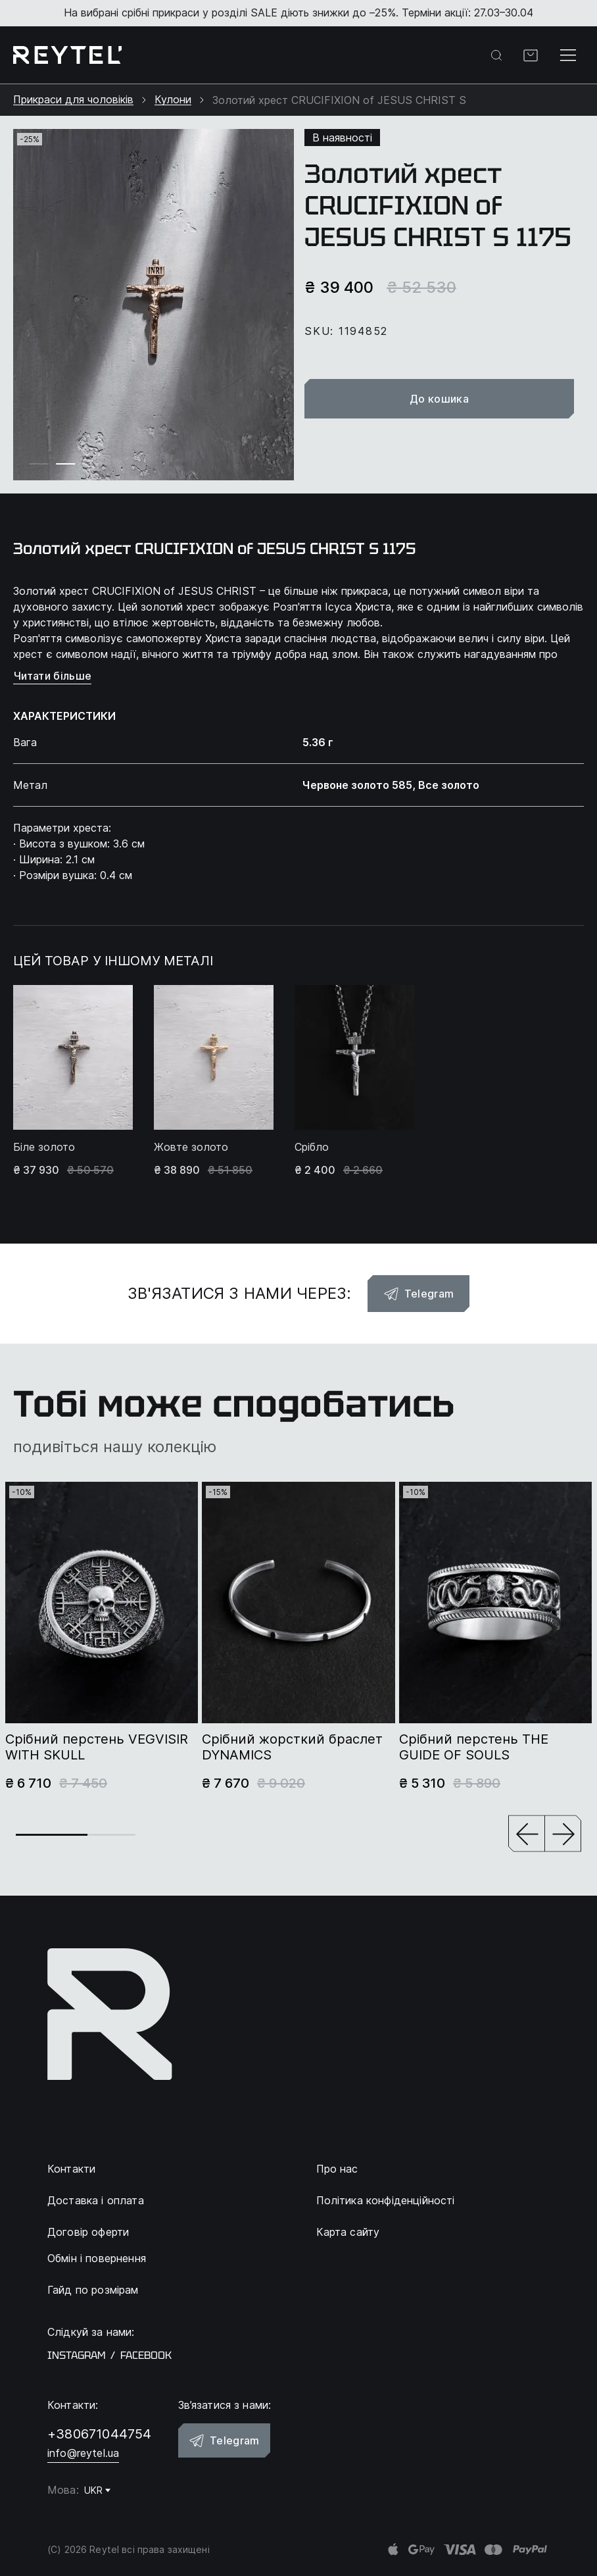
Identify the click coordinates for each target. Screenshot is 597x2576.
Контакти (71, 2168)
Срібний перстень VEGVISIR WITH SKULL (96, 1747)
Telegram (418, 1293)
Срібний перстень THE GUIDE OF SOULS (473, 1747)
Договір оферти (88, 2231)
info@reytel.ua (83, 2453)
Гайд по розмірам (93, 2289)
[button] (526, 1835)
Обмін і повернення (96, 2258)
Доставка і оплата (95, 2200)
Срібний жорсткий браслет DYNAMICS (292, 1747)
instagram (76, 2355)
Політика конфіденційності (385, 2200)
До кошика (445, 398)
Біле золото (44, 1147)
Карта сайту (348, 2231)
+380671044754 (99, 2434)
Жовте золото (191, 1147)
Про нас (337, 2168)
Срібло (312, 1147)
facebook (146, 2355)
